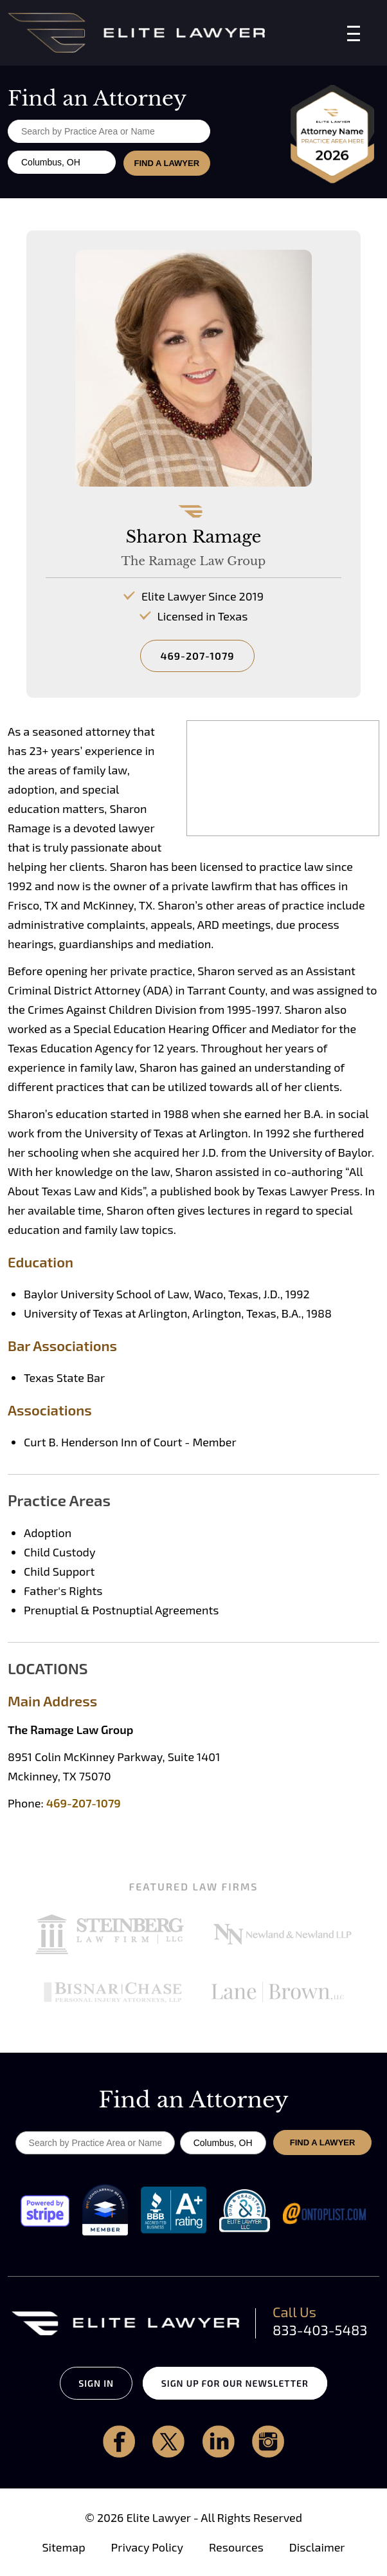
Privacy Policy (147, 2547)
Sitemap (63, 2547)
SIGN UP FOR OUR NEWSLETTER (236, 2383)
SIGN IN (95, 2383)
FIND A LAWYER (166, 163)
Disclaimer (317, 2547)
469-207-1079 (197, 655)
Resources (236, 2547)
